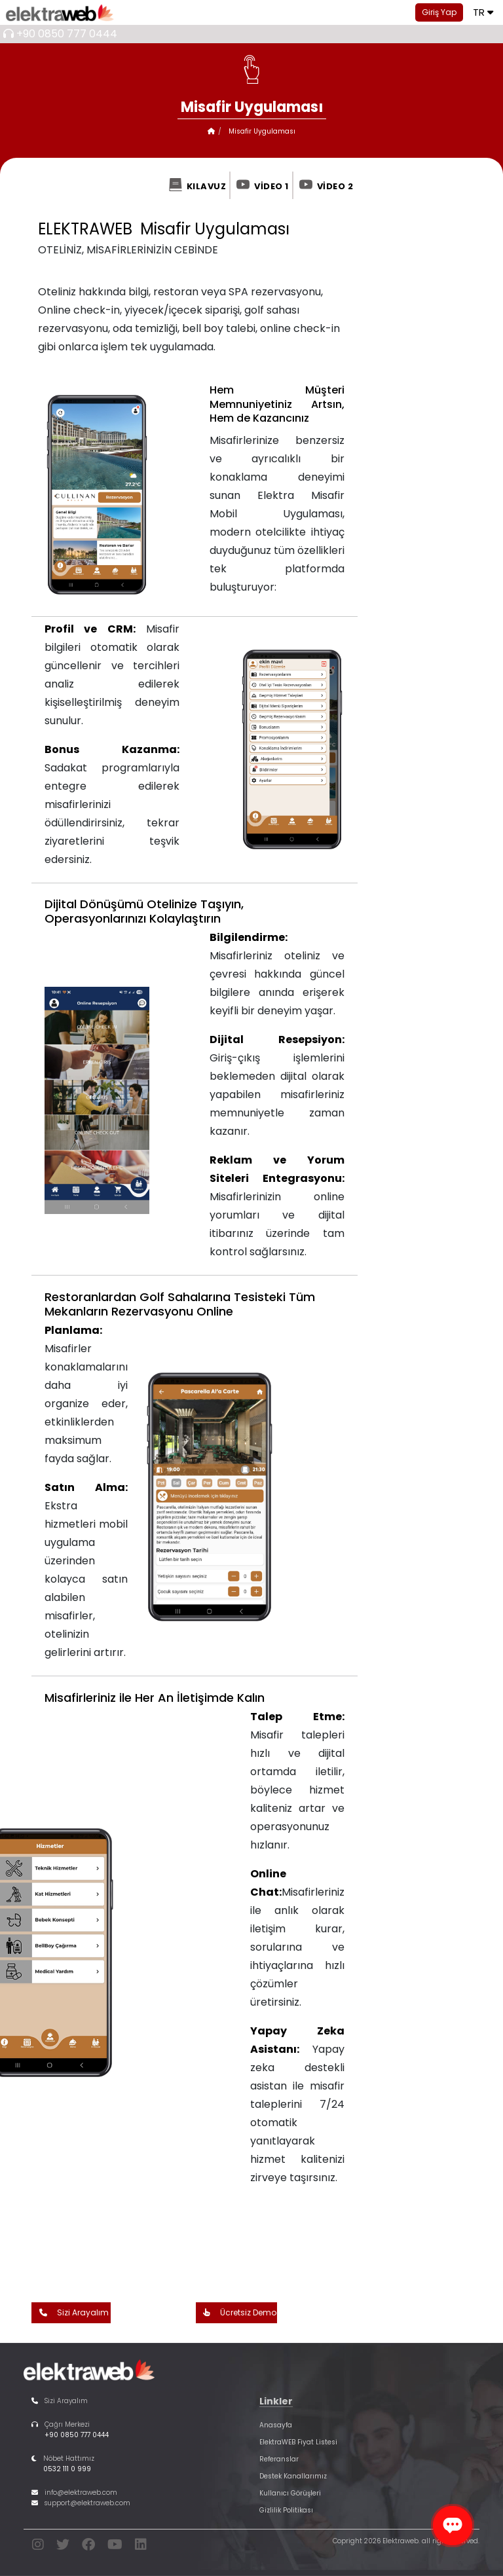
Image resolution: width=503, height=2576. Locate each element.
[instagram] (38, 2547)
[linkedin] (141, 2547)
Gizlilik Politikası (286, 2510)
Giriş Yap (439, 12)
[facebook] (88, 2547)
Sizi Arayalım (71, 2312)
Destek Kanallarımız (293, 2476)
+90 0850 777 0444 (66, 33)
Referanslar (279, 2459)
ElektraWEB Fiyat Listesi (298, 2442)
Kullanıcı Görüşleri (290, 2493)
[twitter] (62, 2547)
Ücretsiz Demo (236, 2312)
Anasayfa (275, 2425)
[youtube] (114, 2547)
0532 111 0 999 (67, 2469)
